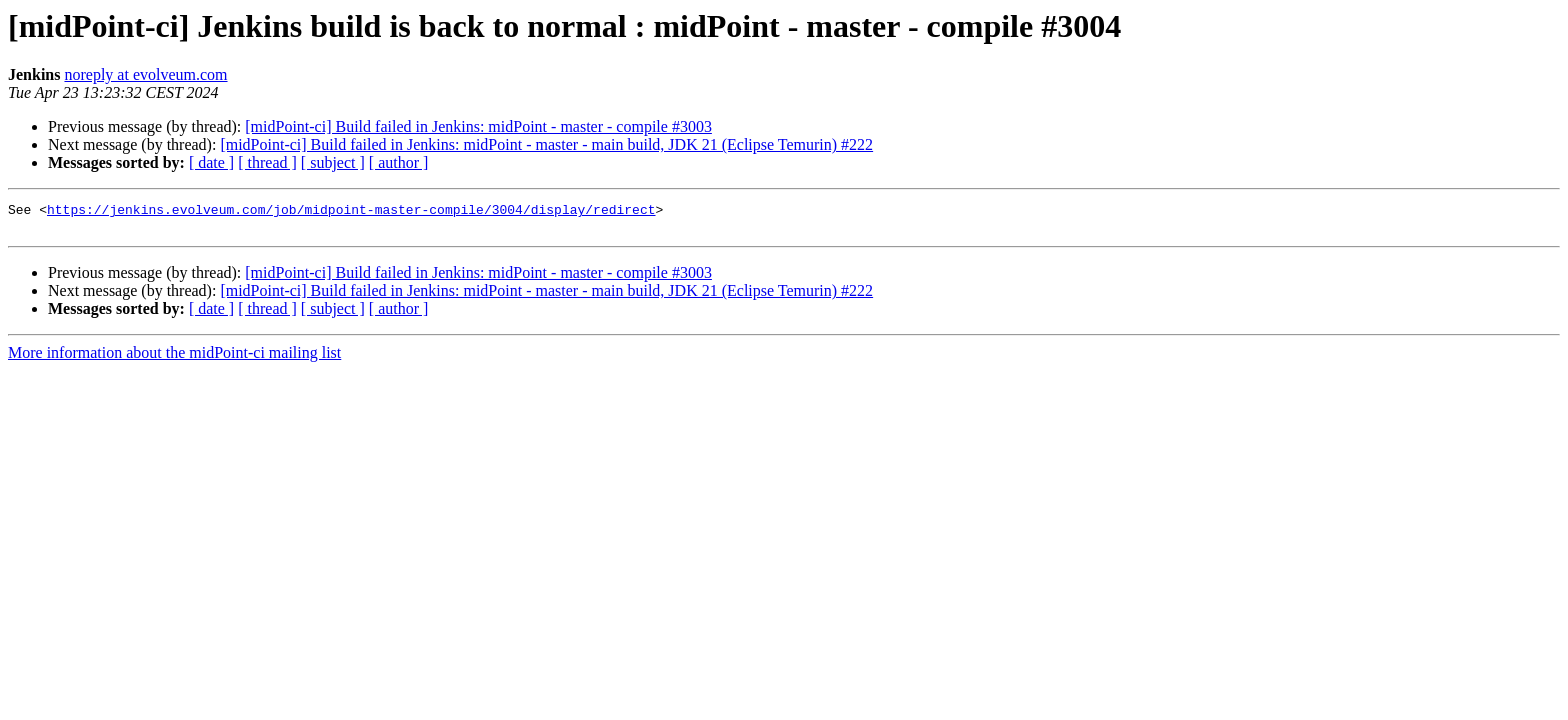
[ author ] (399, 162)
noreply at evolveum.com (145, 74)
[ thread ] (267, 162)
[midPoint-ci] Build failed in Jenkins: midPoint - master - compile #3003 (478, 126)
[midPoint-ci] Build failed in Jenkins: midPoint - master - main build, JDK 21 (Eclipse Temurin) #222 (546, 144)
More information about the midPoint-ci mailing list (174, 358)
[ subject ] (333, 162)
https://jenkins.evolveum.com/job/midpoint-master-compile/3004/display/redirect (351, 212)
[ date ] (211, 162)
